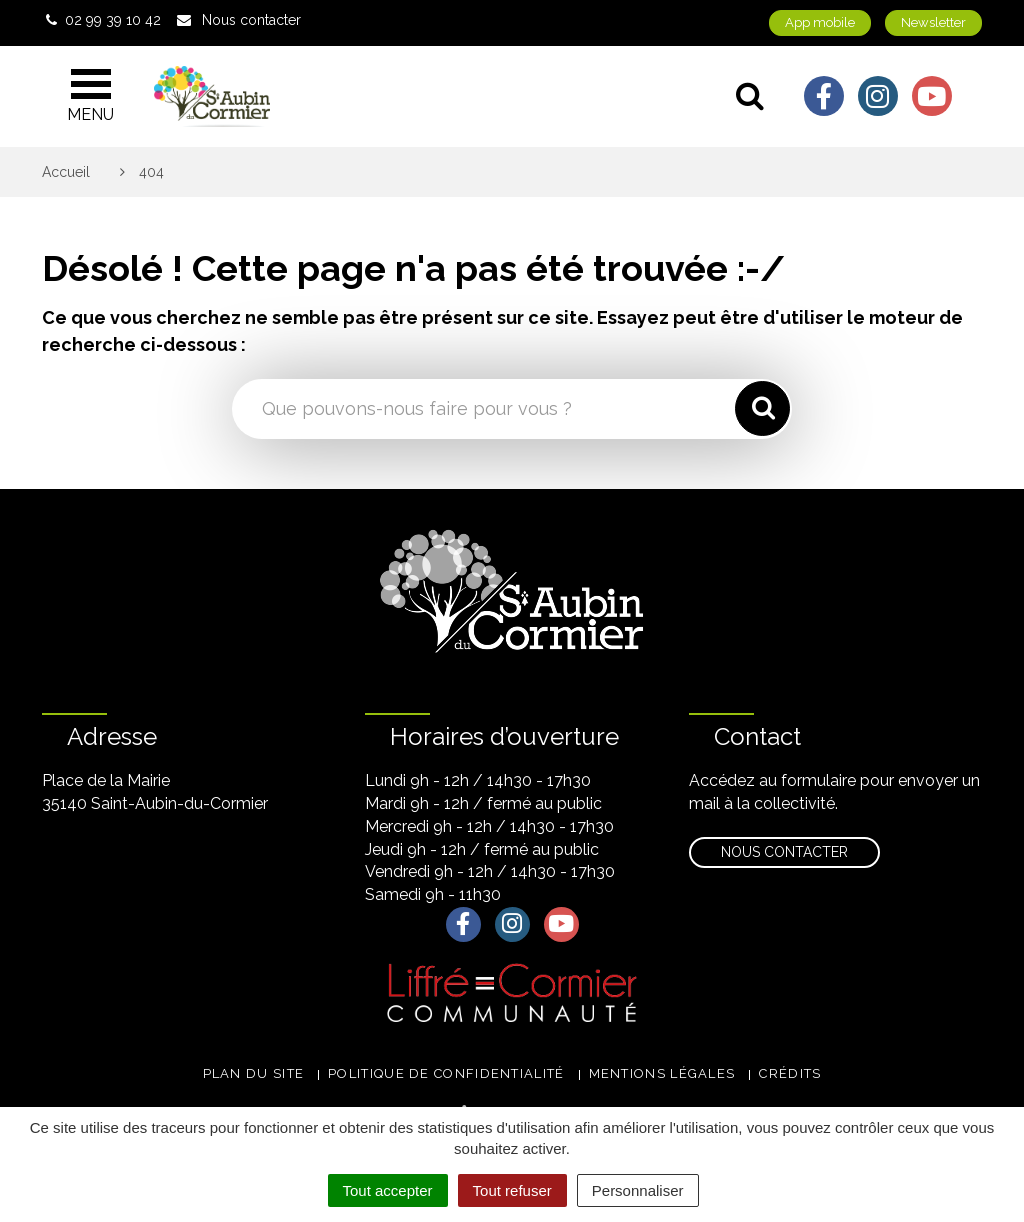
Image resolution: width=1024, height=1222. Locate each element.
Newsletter (933, 22)
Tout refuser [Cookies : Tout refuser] (512, 1190)
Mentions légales (662, 1073)
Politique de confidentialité (446, 1073)
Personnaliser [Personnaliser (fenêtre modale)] (638, 1190)
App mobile (820, 22)
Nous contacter (784, 852)
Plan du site (254, 1073)
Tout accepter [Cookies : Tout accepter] (388, 1190)
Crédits (790, 1073)
